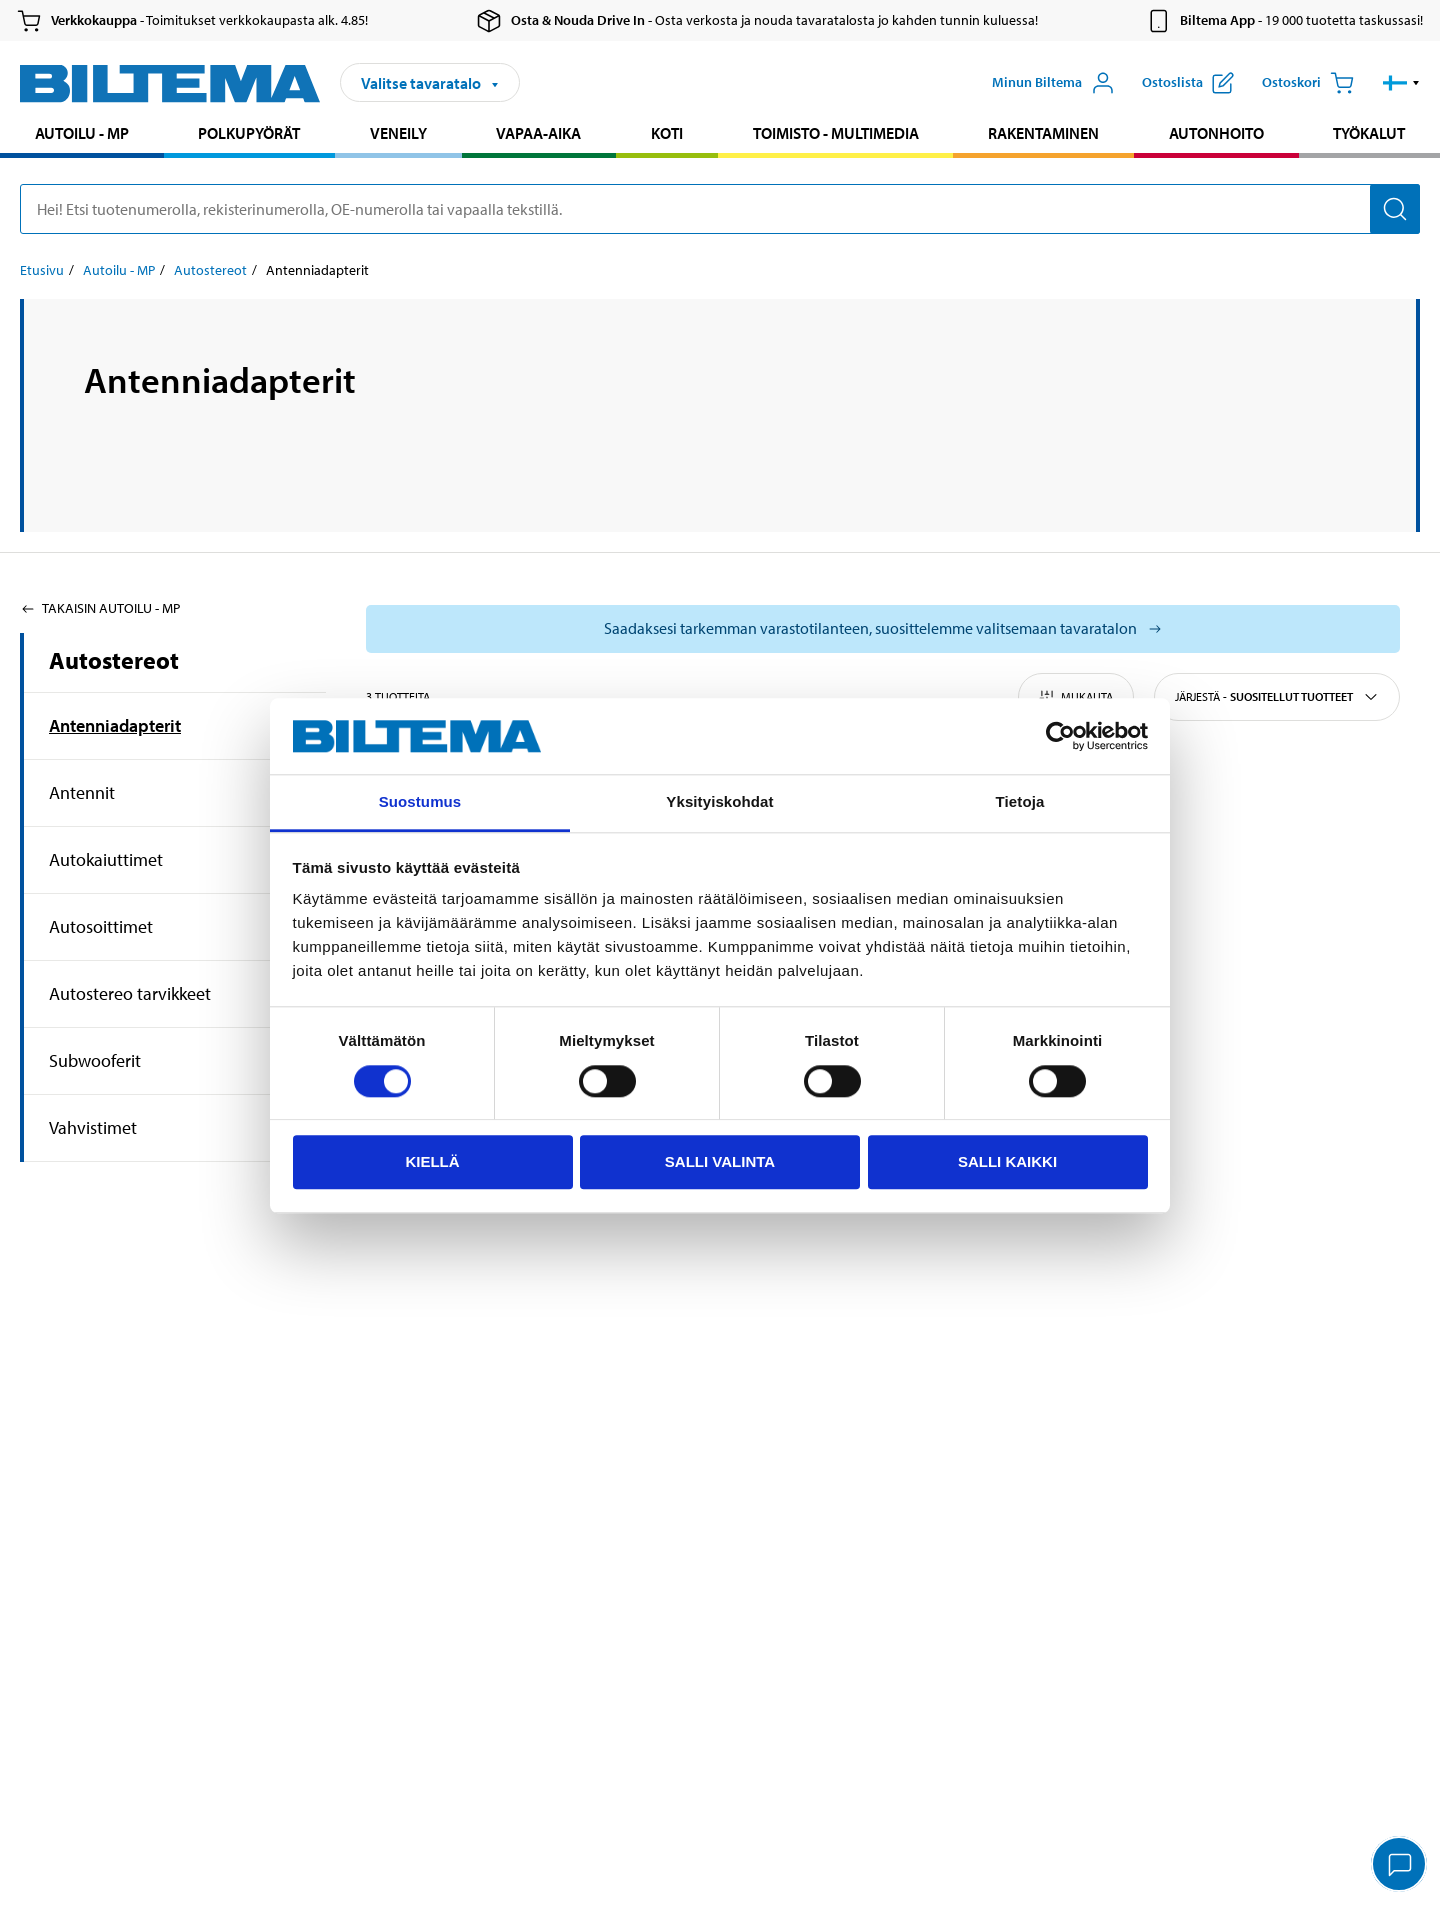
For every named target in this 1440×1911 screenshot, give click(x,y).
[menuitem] (82, 135)
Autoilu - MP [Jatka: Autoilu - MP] (119, 270)
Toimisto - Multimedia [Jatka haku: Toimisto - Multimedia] (836, 133)
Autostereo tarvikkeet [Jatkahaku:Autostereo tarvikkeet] (130, 993)
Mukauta (1076, 697)
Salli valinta (720, 1161)
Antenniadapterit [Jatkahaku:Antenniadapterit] (115, 725)
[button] (1401, 83)
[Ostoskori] (1308, 83)
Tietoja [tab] (1020, 802)
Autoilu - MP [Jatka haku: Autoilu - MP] (82, 133)
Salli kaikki (1007, 1161)
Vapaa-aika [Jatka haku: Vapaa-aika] (538, 133)
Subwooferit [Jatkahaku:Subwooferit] (95, 1060)
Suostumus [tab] (420, 802)
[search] (720, 209)
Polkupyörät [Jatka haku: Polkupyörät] (249, 133)
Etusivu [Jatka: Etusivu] (42, 270)
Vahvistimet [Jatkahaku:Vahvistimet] (93, 1127)
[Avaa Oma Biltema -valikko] (1053, 83)
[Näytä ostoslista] (1188, 83)
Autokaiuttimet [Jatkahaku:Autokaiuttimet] (106, 859)
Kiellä (432, 1161)
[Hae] (1395, 209)
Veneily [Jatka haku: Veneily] (398, 133)
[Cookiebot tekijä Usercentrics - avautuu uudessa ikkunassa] (1060, 736)
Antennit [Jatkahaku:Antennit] (82, 792)
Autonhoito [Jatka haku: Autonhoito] (1216, 133)
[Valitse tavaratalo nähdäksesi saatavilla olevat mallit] (883, 629)
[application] (1400, 1866)
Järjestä (1277, 697)
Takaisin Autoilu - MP (100, 608)
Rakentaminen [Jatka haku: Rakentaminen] (1043, 133)
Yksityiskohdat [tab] (719, 802)
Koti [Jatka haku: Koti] (667, 133)
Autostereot (114, 660)
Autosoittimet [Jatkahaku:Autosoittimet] (101, 926)
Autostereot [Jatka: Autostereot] (210, 270)
